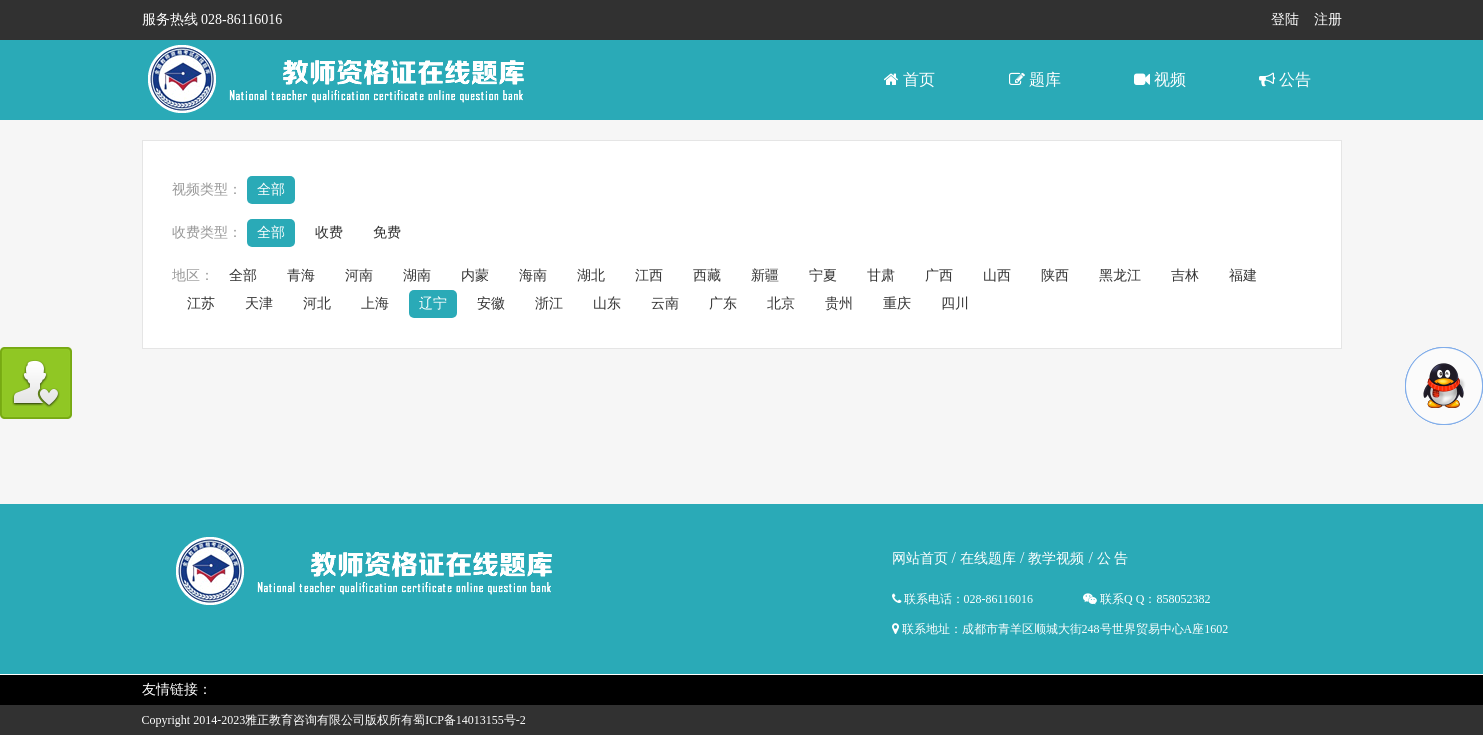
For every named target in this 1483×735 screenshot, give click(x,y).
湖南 (417, 275)
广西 (939, 275)
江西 (649, 275)
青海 (301, 275)
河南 (359, 275)
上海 (375, 303)
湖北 (591, 275)
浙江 (549, 303)
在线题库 (988, 558)
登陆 (1285, 19)
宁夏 (823, 275)
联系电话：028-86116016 (963, 599)
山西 (997, 275)
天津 (259, 303)
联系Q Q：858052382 (1146, 599)
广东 (723, 303)
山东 (607, 303)
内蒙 (475, 275)
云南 (665, 303)
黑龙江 (1120, 275)
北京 (781, 303)
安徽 (491, 303)
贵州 (839, 303)
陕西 (1055, 275)
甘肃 (881, 275)
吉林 (1185, 275)
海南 (533, 275)
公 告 (1113, 558)
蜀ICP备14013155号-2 (469, 720)
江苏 (201, 303)
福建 (1243, 275)
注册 (1328, 19)
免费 (387, 232)
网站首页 (920, 558)
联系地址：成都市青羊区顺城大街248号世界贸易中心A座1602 (1060, 629)
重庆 (897, 303)
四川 (955, 303)
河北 (317, 303)
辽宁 (433, 303)
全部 (271, 189)
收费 (329, 232)
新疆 (765, 275)
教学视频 (1056, 558)
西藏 (707, 275)
